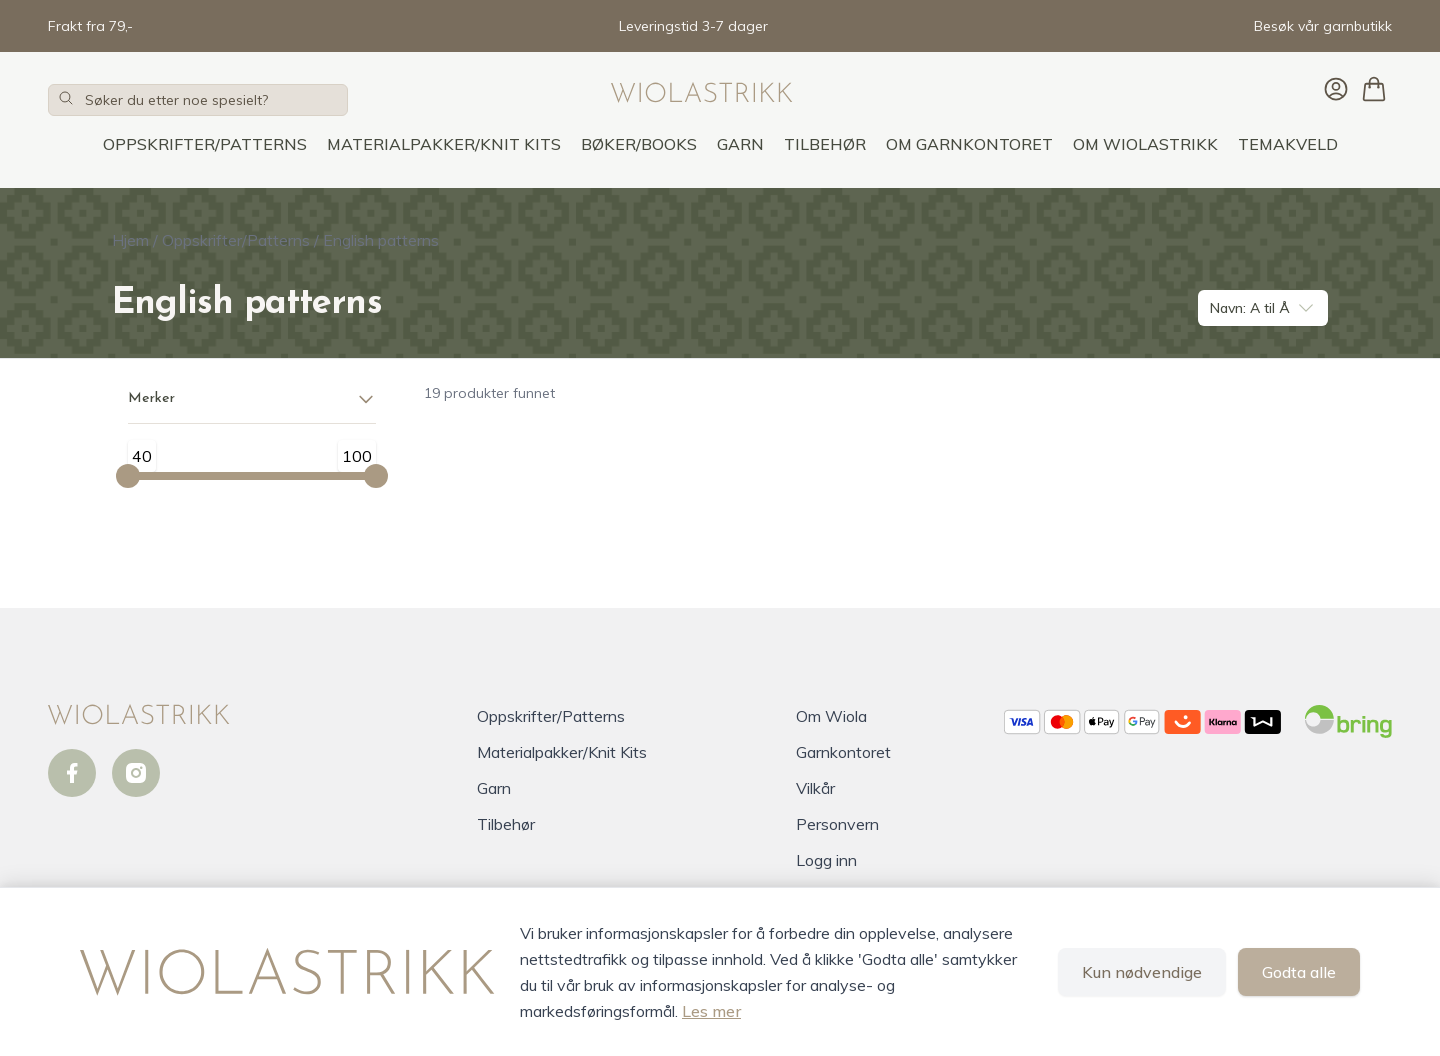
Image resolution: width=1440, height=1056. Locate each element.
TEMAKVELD (1288, 144)
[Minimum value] (128, 476)
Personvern (837, 824)
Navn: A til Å (1263, 308)
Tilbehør (825, 144)
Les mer (711, 1011)
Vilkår (815, 788)
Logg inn (826, 860)
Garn (740, 144)
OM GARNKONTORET (969, 144)
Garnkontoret (843, 752)
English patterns (381, 240)
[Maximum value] (376, 476)
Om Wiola (831, 716)
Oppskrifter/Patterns (205, 144)
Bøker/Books (639, 144)
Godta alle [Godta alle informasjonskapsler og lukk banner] (1299, 972)
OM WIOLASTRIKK (1145, 144)
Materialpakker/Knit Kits (444, 144)
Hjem (130, 240)
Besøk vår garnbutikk (1323, 26)
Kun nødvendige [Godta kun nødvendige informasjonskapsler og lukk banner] (1142, 972)
